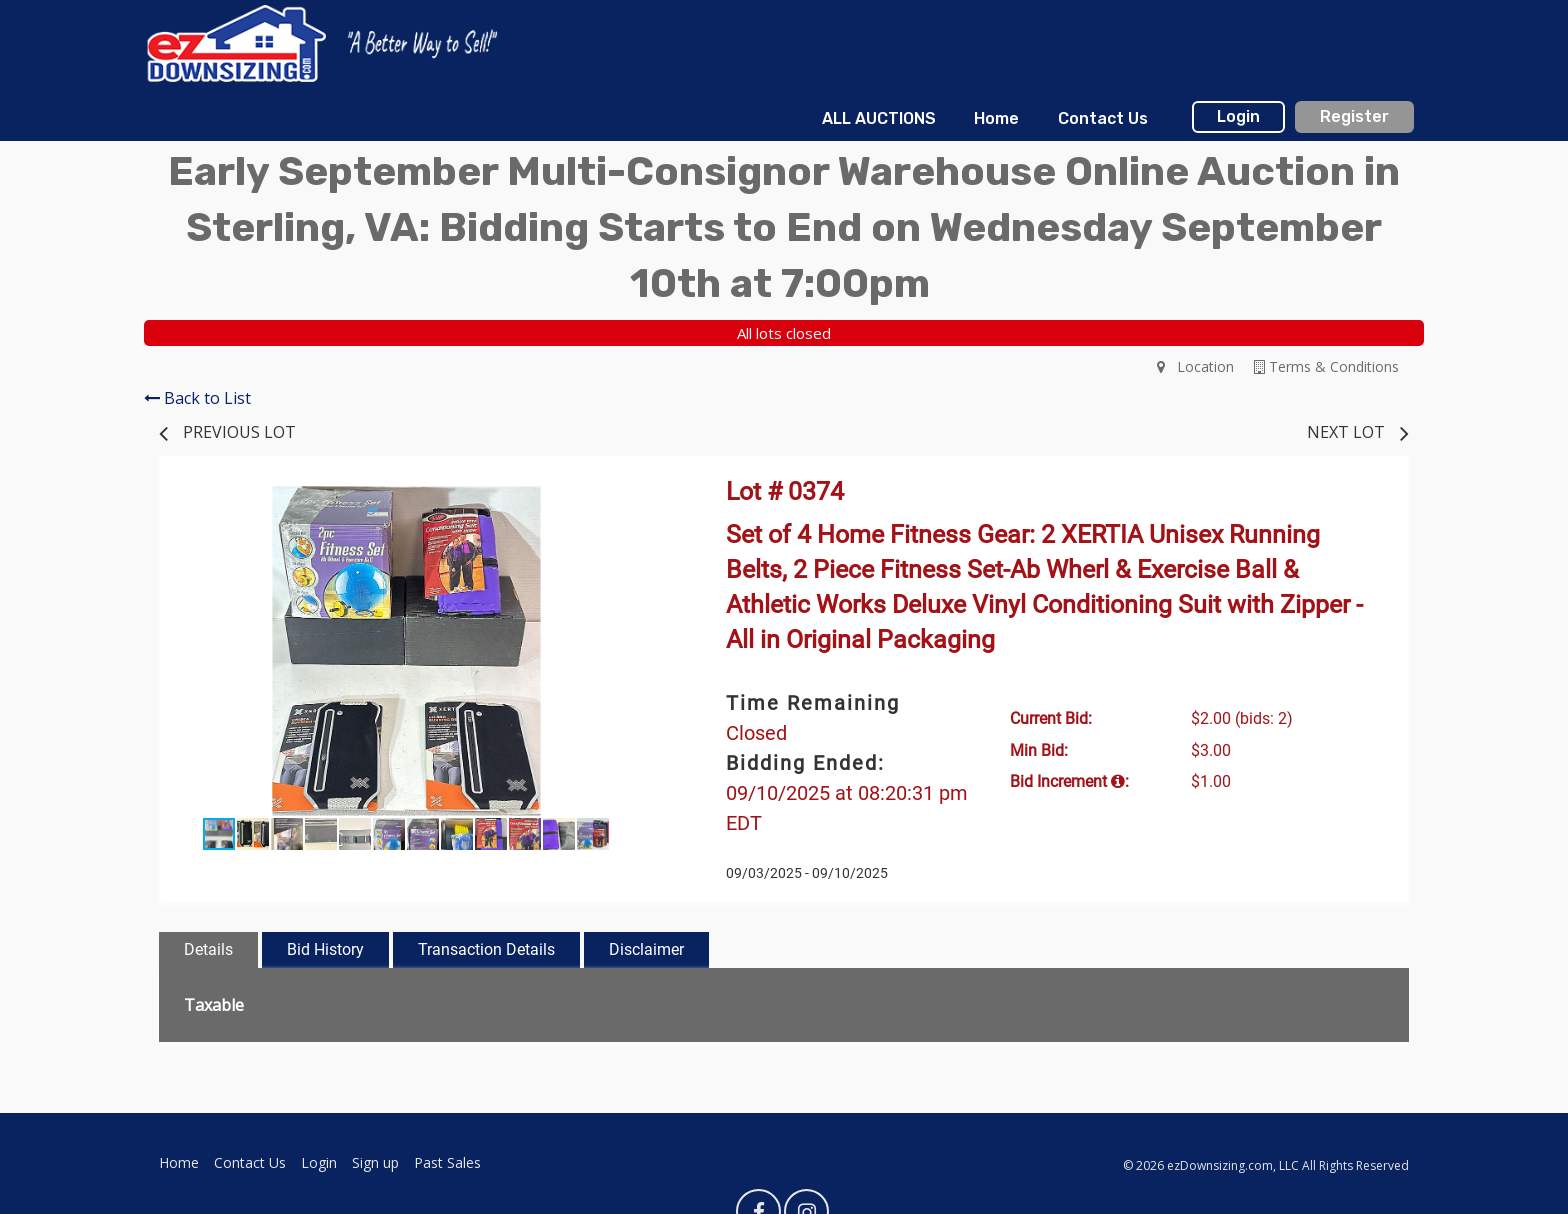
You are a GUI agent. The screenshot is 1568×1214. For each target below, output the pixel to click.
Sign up (375, 1162)
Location (1195, 366)
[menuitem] (879, 119)
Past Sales (447, 1162)
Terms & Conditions (1326, 366)
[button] (636, 504)
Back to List (197, 398)
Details (208, 949)
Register (1354, 116)
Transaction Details (486, 949)
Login (1238, 116)
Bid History (325, 949)
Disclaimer (646, 949)
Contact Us (1103, 118)
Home (996, 118)
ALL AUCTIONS (879, 118)
